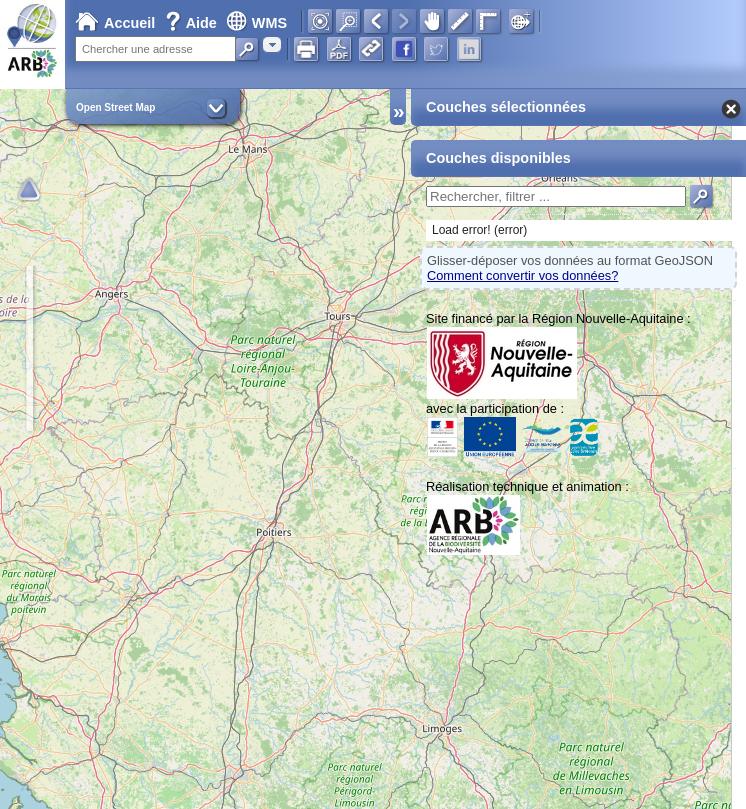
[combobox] (272, 44)
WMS (256, 23)
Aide (193, 23)
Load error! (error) (479, 230)
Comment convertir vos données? (522, 275)
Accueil (115, 23)
